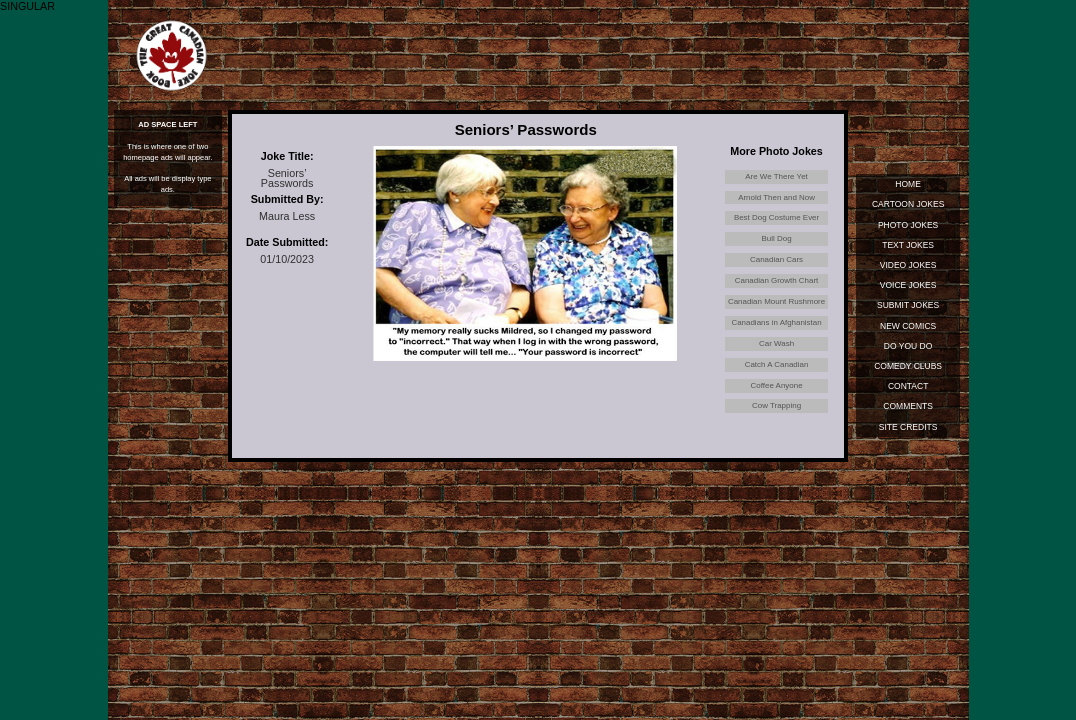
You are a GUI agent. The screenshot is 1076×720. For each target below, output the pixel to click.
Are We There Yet (777, 177)
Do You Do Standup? (908, 350)
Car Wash (777, 368)
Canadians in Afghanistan (776, 346)
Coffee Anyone (776, 413)
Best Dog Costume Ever (776, 222)
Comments (908, 409)
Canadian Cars (776, 267)
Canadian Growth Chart (776, 290)
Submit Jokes (908, 307)
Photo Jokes (908, 225)
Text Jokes (908, 246)
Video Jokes (907, 266)
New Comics (908, 327)
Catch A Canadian (776, 391)
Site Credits (908, 430)
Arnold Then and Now (776, 199)
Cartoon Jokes (907, 205)
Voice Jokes (907, 286)
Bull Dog (776, 245)
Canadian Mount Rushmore (776, 317)
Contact (908, 389)
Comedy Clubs (908, 368)
